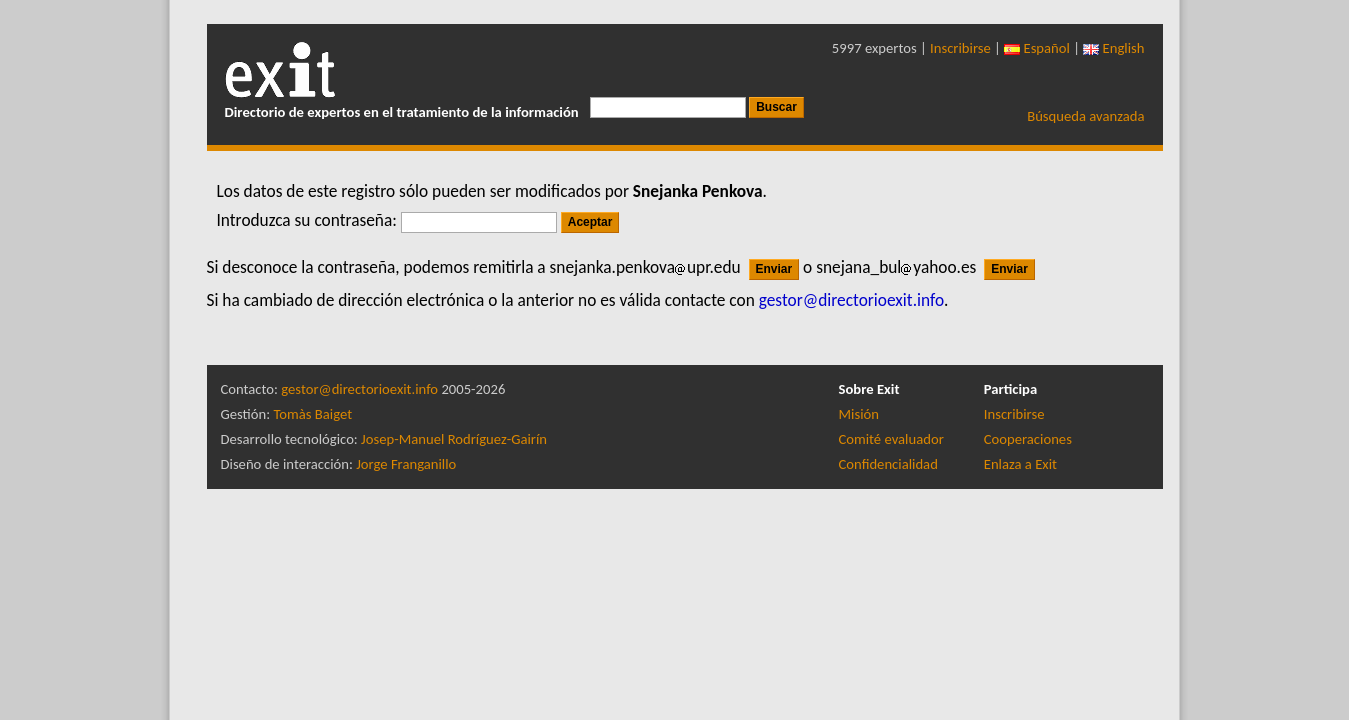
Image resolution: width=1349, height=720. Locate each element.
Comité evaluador (891, 439)
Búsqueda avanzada (1085, 116)
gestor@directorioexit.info (359, 389)
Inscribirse (960, 48)
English (1113, 48)
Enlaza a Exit (1020, 464)
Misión (859, 414)
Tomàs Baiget (312, 414)
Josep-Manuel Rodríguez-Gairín (454, 439)
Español (1037, 48)
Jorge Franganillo (406, 464)
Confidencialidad (888, 464)
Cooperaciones (1028, 439)
